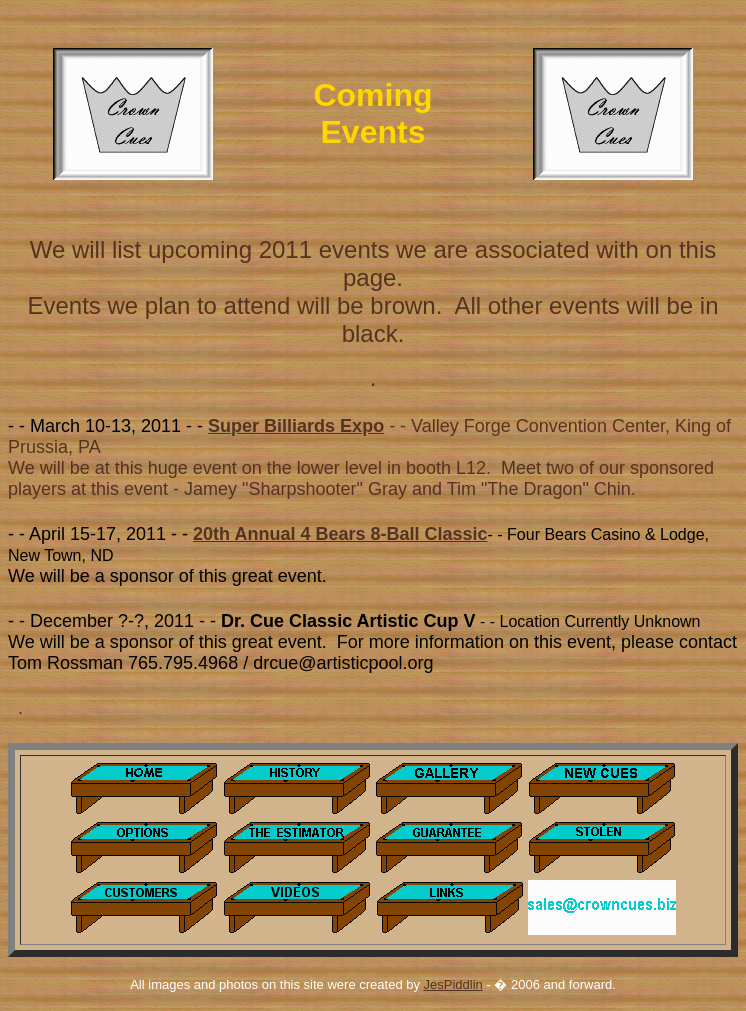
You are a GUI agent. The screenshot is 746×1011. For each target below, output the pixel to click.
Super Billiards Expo (296, 426)
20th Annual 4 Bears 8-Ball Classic (340, 534)
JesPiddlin (453, 984)
